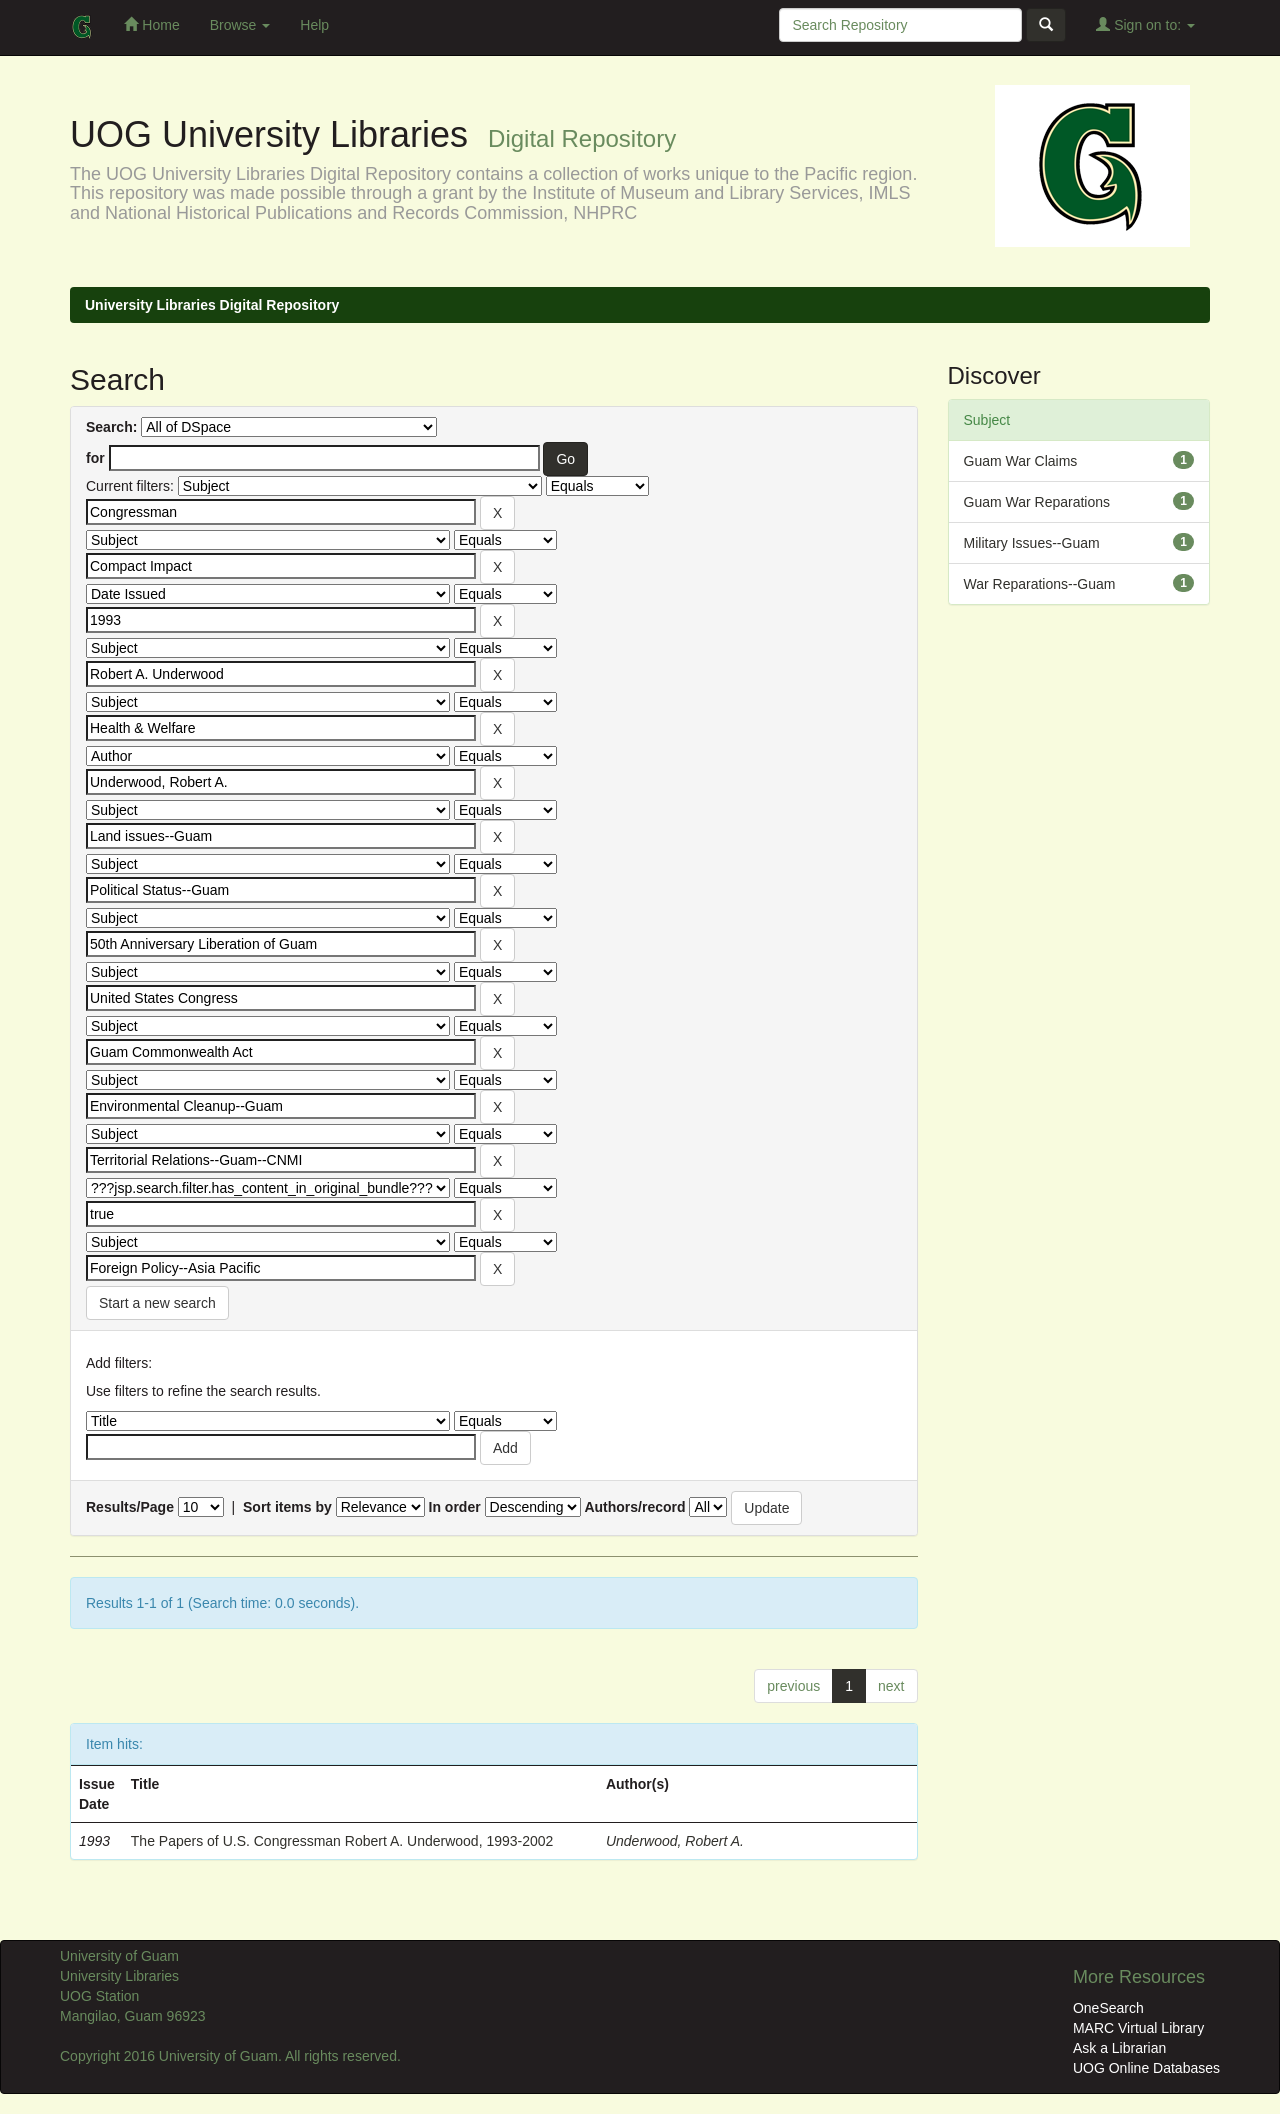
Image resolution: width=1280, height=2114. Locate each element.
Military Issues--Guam (1032, 543)
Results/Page (130, 1507)
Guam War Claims (1021, 461)
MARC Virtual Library (1138, 2028)
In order (455, 1507)
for (95, 458)
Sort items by (287, 1507)
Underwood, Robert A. (675, 1841)
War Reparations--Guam (1040, 584)
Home (151, 24)
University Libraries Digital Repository (212, 305)
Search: (111, 427)
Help (314, 25)
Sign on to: (1145, 24)
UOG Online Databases (1146, 2068)
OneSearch (1108, 2008)
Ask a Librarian (1119, 2048)
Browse (240, 25)
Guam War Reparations (1037, 502)
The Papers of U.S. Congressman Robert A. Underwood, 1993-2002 (342, 1841)
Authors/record (634, 1507)
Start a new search (157, 1303)
